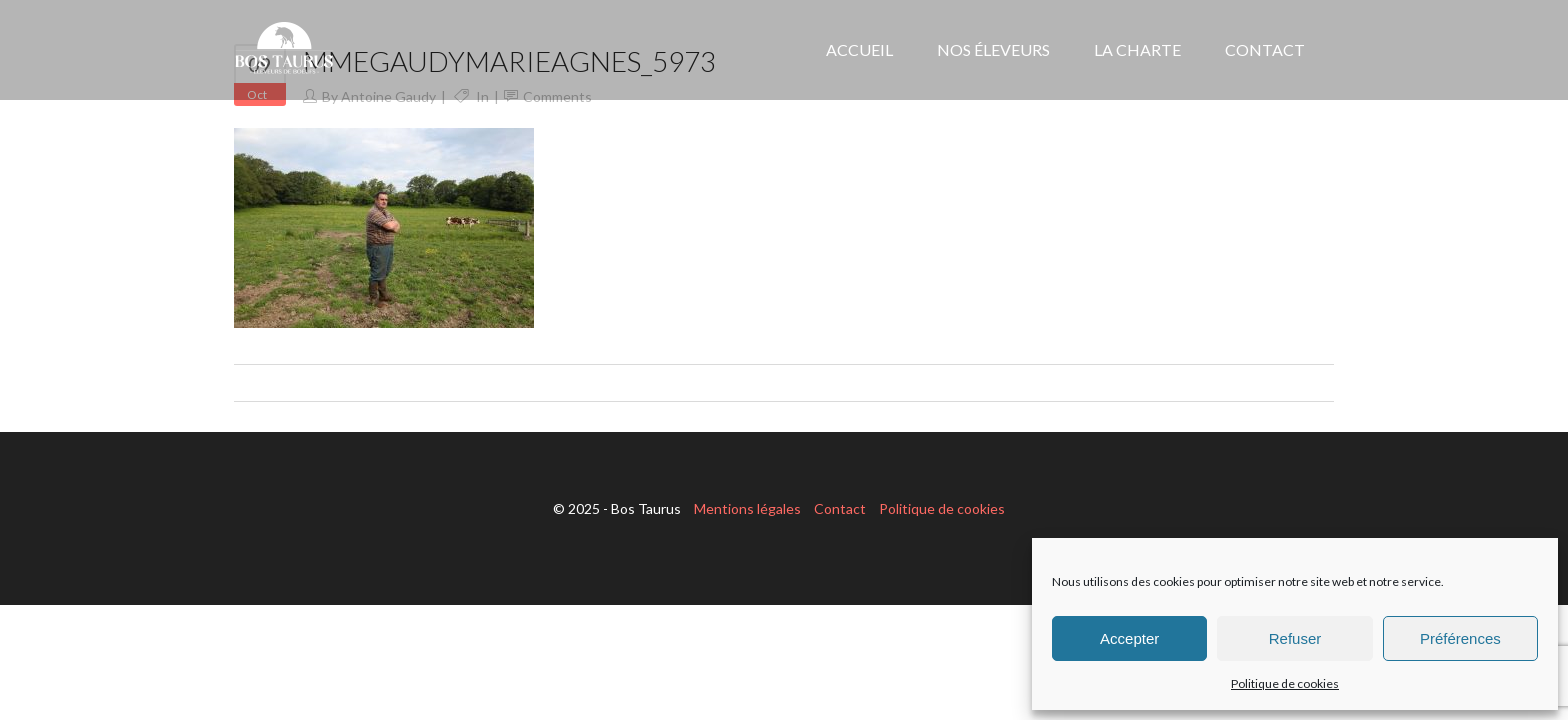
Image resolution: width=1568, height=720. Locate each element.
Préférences (1460, 638)
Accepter (1129, 638)
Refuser (1295, 638)
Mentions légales (747, 508)
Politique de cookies (1285, 683)
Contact (840, 508)
